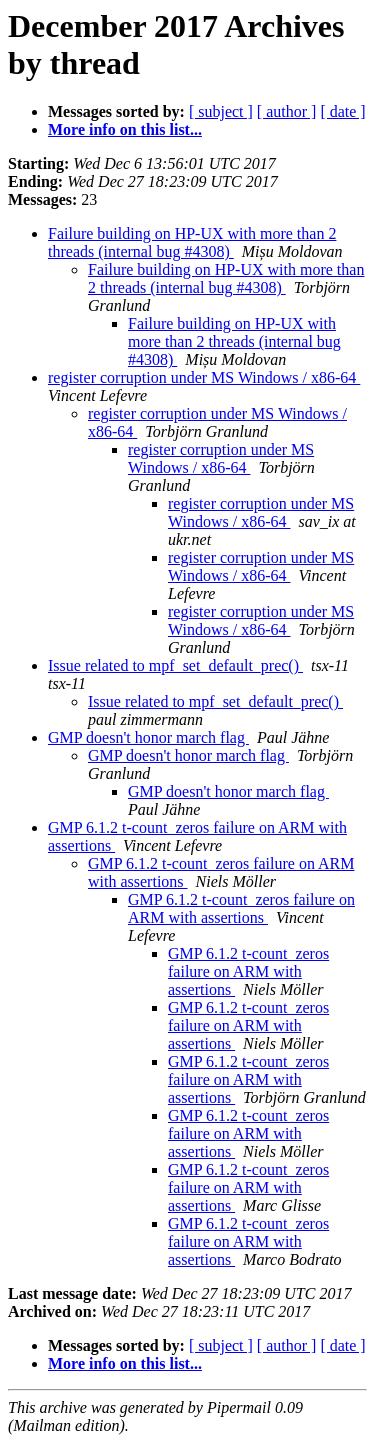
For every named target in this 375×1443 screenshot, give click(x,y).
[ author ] (287, 111)
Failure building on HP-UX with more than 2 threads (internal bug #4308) (192, 242)
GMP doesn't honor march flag (148, 737)
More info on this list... (125, 129)
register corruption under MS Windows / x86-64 (204, 377)
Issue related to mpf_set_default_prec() (175, 665)
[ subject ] (221, 111)
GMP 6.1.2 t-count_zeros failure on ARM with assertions (241, 908)
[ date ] (342, 111)
